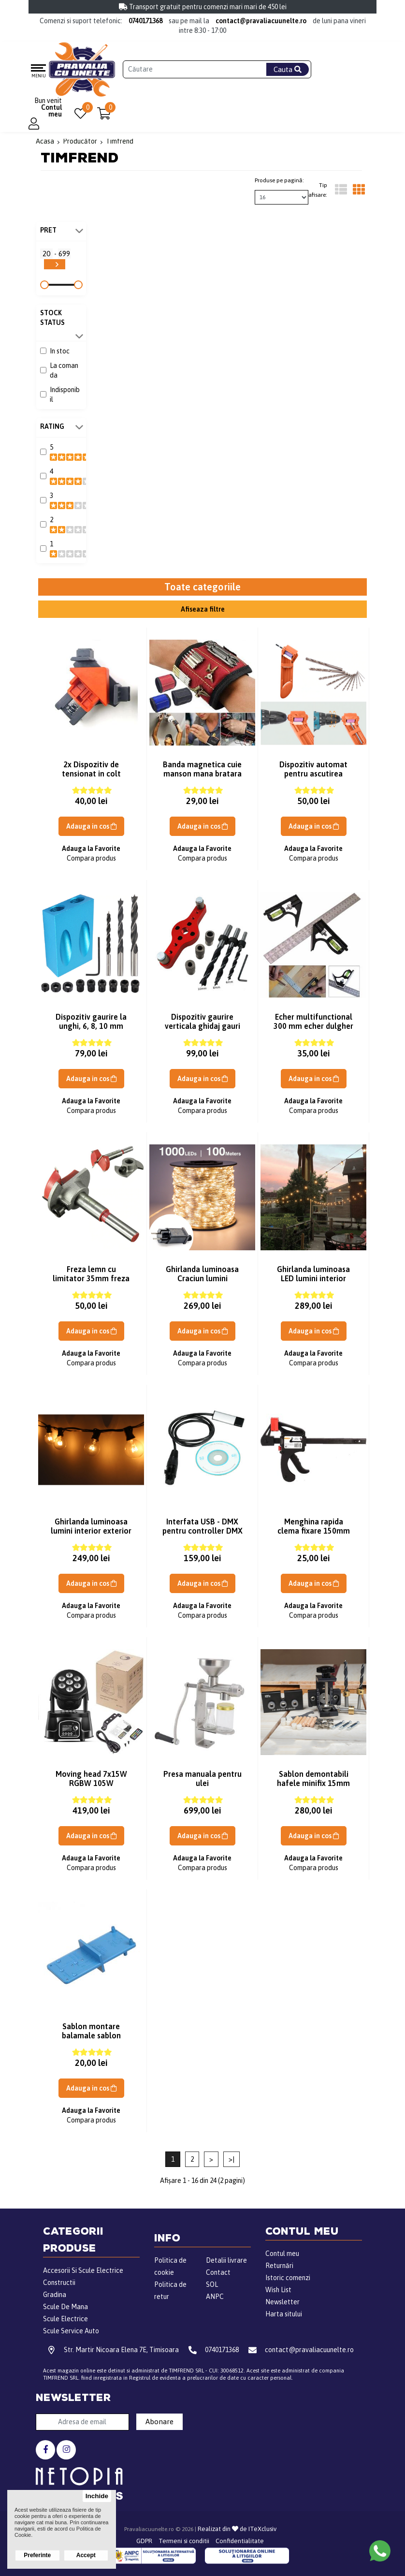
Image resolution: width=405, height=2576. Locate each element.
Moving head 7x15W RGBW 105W (91, 1778)
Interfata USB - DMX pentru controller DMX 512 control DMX (202, 1530)
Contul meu (282, 2253)
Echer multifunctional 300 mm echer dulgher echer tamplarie (313, 1025)
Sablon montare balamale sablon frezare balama (91, 2035)
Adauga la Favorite (91, 848)
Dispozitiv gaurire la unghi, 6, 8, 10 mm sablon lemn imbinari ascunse (91, 1030)
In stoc (60, 351)
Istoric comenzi (287, 2278)
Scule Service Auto (71, 2331)
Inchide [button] (97, 2496)
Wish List (278, 2290)
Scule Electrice (65, 2319)
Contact (218, 2272)
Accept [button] (86, 2555)
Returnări (279, 2265)
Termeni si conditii (184, 2541)
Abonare (159, 2421)
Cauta (288, 69)
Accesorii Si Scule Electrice (83, 2270)
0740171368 (145, 21)
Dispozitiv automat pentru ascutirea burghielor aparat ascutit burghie (313, 778)
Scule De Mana (65, 2307)
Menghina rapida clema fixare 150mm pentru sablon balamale (313, 1535)
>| (231, 2159)
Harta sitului (283, 2314)
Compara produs (91, 858)
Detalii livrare (226, 2260)
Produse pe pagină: (279, 180)
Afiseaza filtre (203, 609)
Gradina (54, 2294)
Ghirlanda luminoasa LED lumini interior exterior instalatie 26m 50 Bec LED (313, 1283)
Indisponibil (65, 394)
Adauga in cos (91, 826)
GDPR (144, 2541)
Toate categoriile (202, 586)
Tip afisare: (317, 190)
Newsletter (282, 2302)
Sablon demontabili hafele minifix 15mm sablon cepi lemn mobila (313, 1788)
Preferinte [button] (37, 2555)
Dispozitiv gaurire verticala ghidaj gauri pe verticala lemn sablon (202, 1030)
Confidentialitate (240, 2541)
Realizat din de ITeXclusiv (237, 2528)
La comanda (64, 370)
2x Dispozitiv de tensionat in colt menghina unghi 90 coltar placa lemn (91, 778)
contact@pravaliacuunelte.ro (261, 21)
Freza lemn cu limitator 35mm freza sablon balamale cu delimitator (91, 1283)
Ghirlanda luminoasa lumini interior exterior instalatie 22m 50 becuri (91, 1535)
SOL (212, 2284)
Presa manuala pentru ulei (202, 1778)
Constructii (59, 2282)
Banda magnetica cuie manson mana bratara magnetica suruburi (202, 773)
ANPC (215, 2296)
